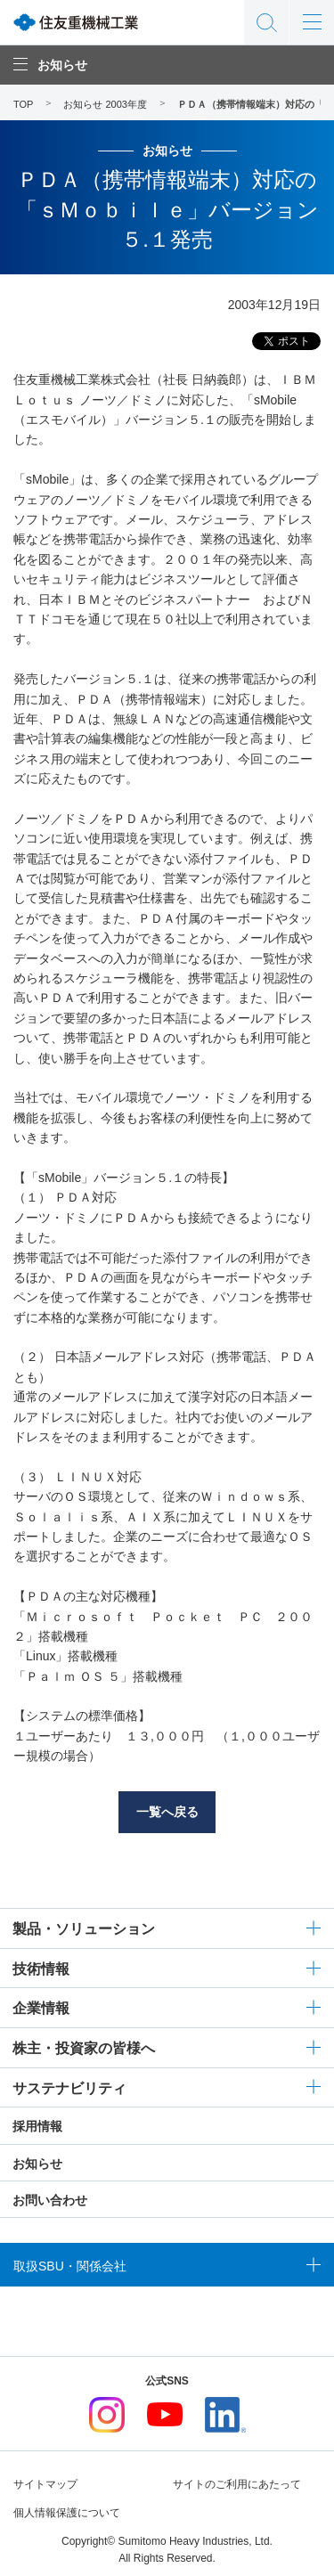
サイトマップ (45, 2484)
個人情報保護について (66, 2513)
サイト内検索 (266, 22)
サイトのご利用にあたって (237, 2484)
